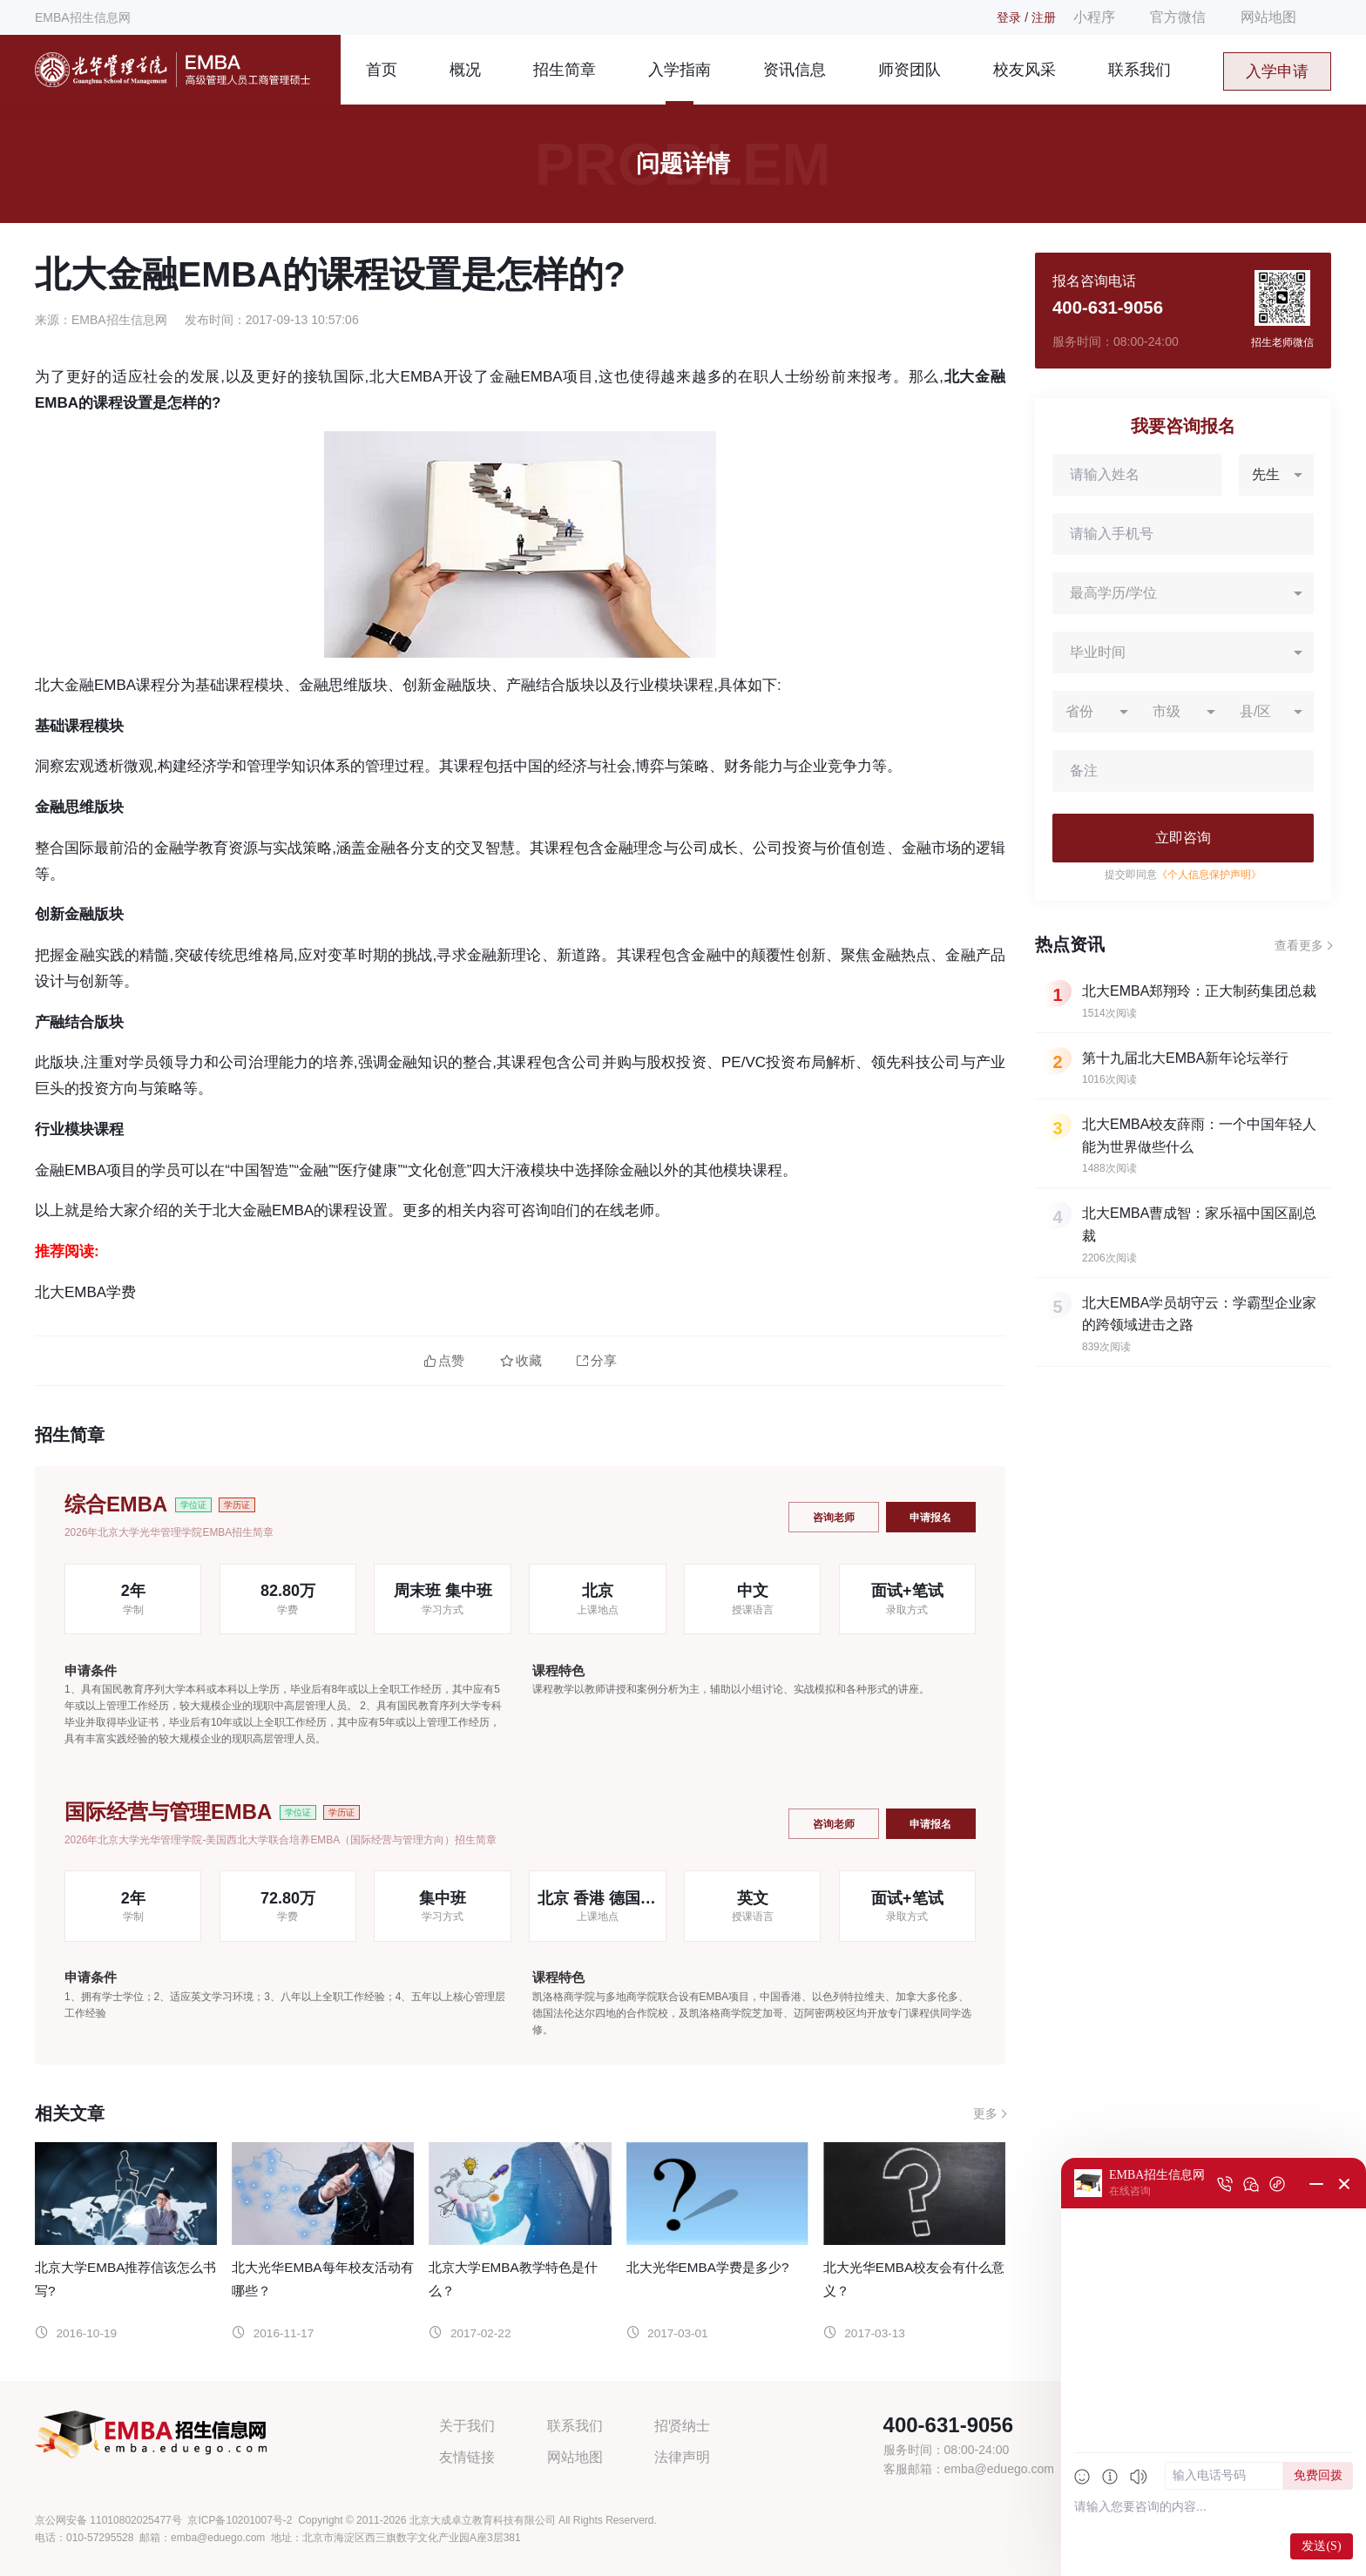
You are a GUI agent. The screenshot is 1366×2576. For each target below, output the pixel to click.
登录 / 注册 (1026, 17)
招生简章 (564, 69)
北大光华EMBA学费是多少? (707, 2267)
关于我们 (467, 2425)
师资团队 (909, 69)
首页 (381, 69)
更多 (985, 2113)
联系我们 (1139, 69)
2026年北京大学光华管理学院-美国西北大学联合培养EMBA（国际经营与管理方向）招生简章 (280, 1840)
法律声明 (682, 2457)
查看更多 (1299, 945)
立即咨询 (1183, 837)
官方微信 (1178, 17)
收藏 (521, 1360)
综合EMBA (115, 1504)
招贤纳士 (682, 2425)
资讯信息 (794, 69)
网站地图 (1268, 17)
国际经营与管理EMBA (168, 1811)
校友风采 (1024, 69)
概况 (465, 69)
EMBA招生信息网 (83, 17)
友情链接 (467, 2457)
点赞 (443, 1360)
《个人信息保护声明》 (1209, 875)
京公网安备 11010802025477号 (108, 2520)
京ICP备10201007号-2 (239, 2520)
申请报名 (930, 1517)
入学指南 (679, 69)
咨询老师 (832, 1517)
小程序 (1094, 17)
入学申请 (1277, 71)
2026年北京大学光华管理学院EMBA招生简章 (169, 1532)
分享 (597, 1360)
